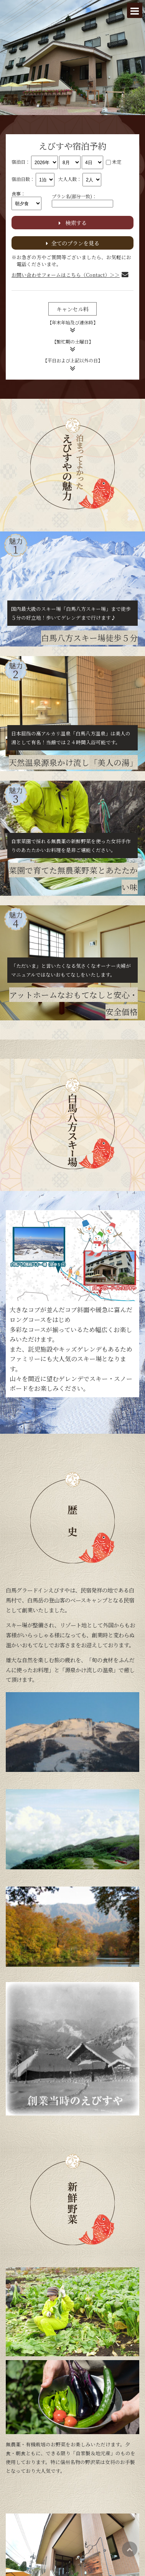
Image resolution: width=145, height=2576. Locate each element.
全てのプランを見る (72, 243)
